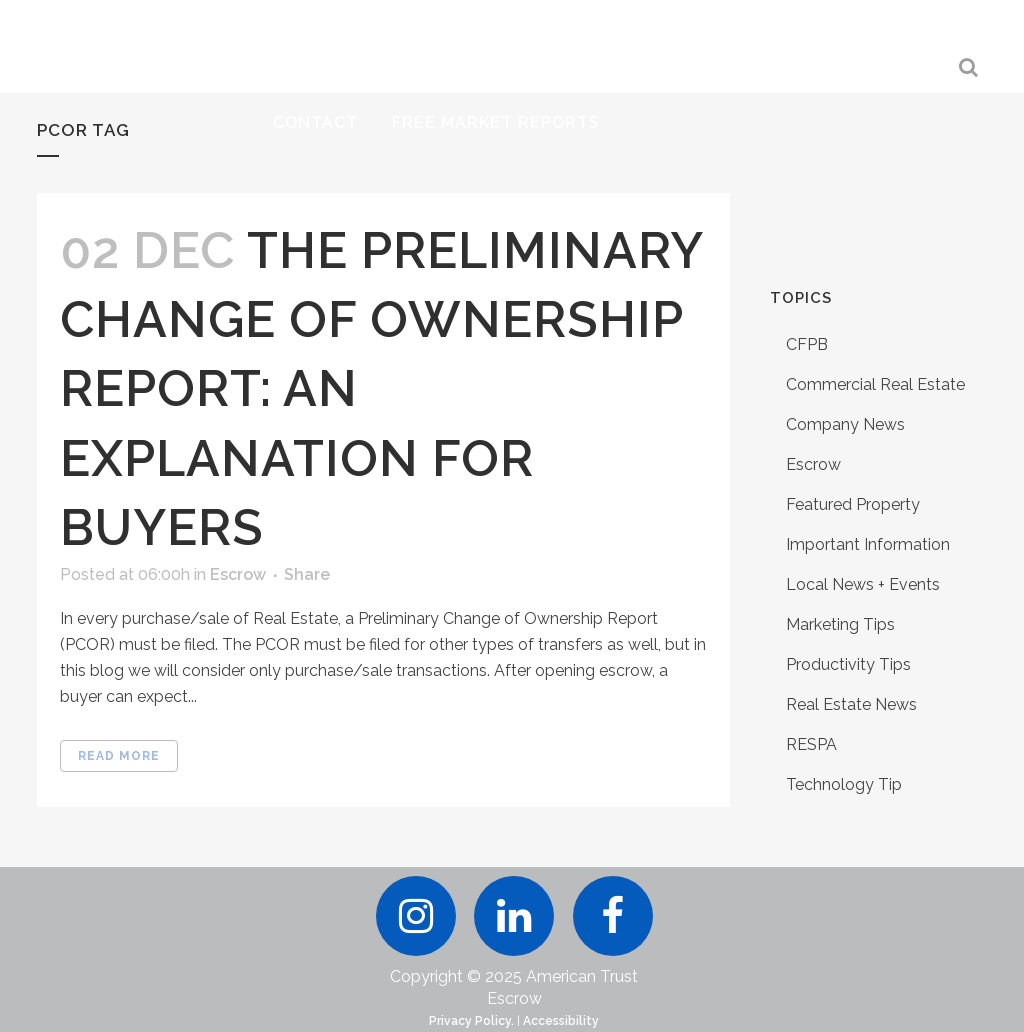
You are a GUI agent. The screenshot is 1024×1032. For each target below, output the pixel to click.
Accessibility (561, 1021)
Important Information (868, 544)
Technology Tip (844, 784)
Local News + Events (863, 584)
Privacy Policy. (471, 1021)
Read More (119, 756)
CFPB (807, 344)
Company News (845, 424)
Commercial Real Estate (875, 384)
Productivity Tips (848, 664)
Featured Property (853, 504)
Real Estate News (851, 704)
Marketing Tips (840, 624)
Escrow (238, 574)
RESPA (811, 744)
